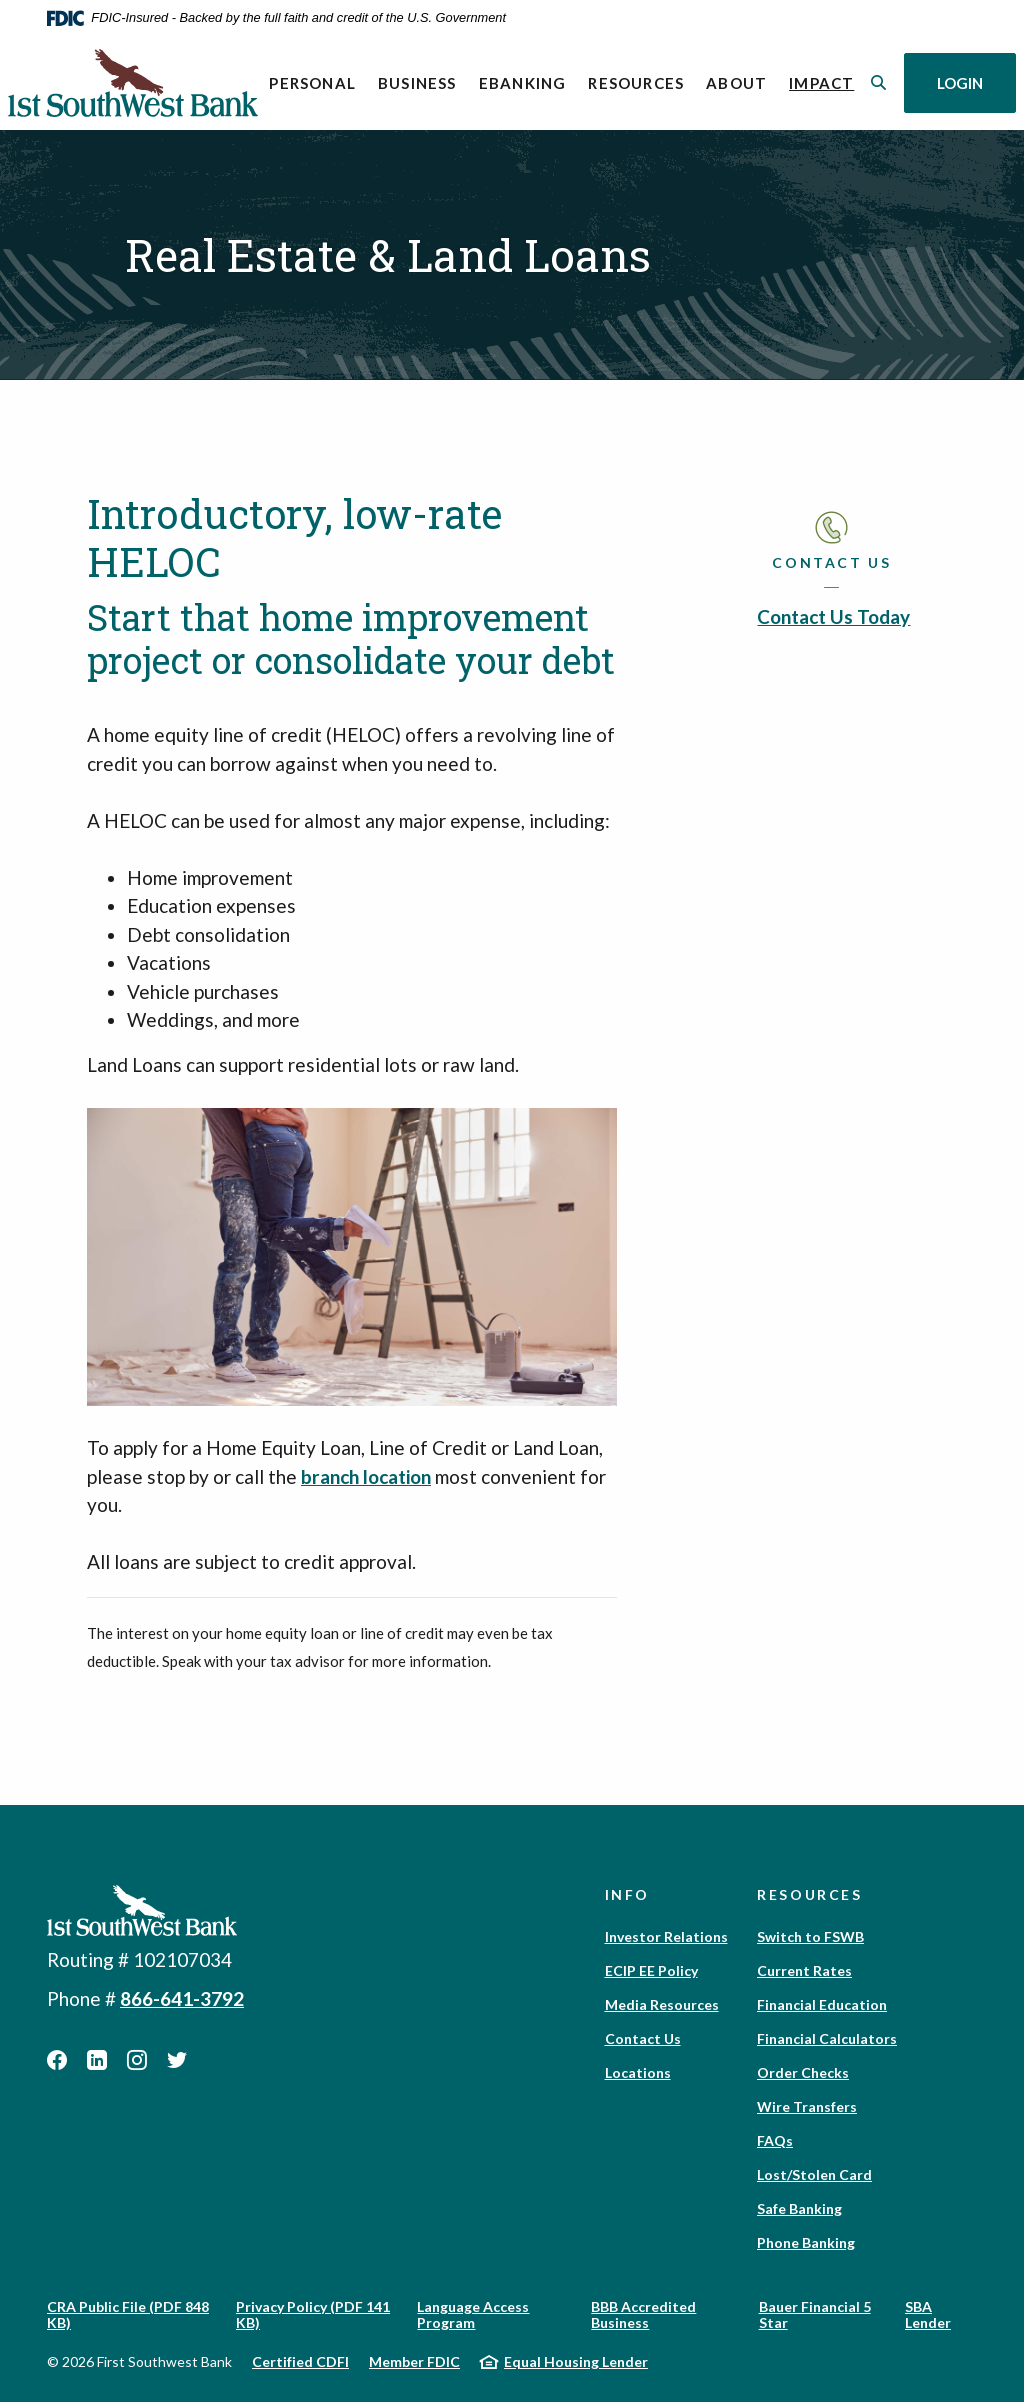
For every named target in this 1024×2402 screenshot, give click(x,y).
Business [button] (417, 83)
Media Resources (662, 2004)
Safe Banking (799, 2208)
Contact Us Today (833, 616)
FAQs (775, 2140)
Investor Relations (666, 1936)
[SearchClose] (879, 82)
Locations (638, 2072)
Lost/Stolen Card (814, 2174)
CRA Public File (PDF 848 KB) (128, 2314)
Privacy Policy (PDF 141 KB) (313, 2314)
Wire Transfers (807, 2106)
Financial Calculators (827, 2038)
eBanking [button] (523, 83)
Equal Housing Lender (576, 2361)
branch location (366, 1476)
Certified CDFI (300, 2361)
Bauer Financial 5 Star (815, 2314)
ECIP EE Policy (651, 1970)
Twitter (177, 2060)
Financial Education (822, 2004)
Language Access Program (473, 2314)
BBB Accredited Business (643, 2314)
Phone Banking (806, 2242)
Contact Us (643, 2038)
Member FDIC (414, 2361)
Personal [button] (312, 83)
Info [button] (628, 1894)
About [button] (736, 83)
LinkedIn (97, 2060)
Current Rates (804, 1970)
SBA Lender (928, 2314)
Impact (827, 81)
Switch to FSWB (810, 1936)
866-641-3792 (182, 1998)
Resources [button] (636, 83)
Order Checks (803, 2072)
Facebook (57, 2060)
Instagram (137, 2060)
